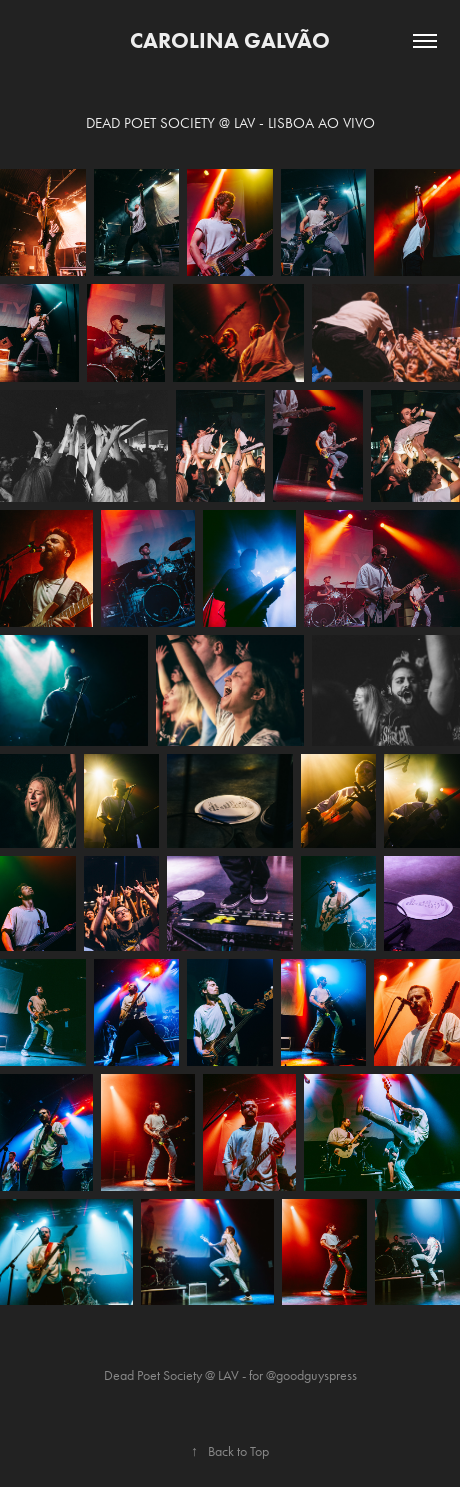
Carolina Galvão (230, 40)
